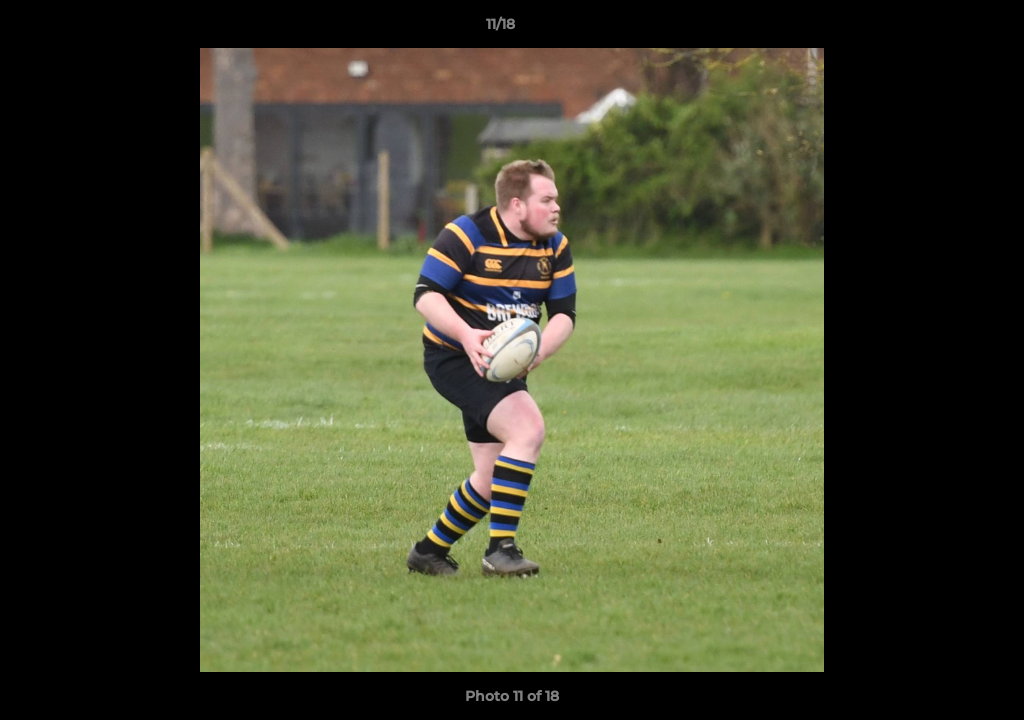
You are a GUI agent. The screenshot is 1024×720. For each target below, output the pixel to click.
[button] (940, 29)
